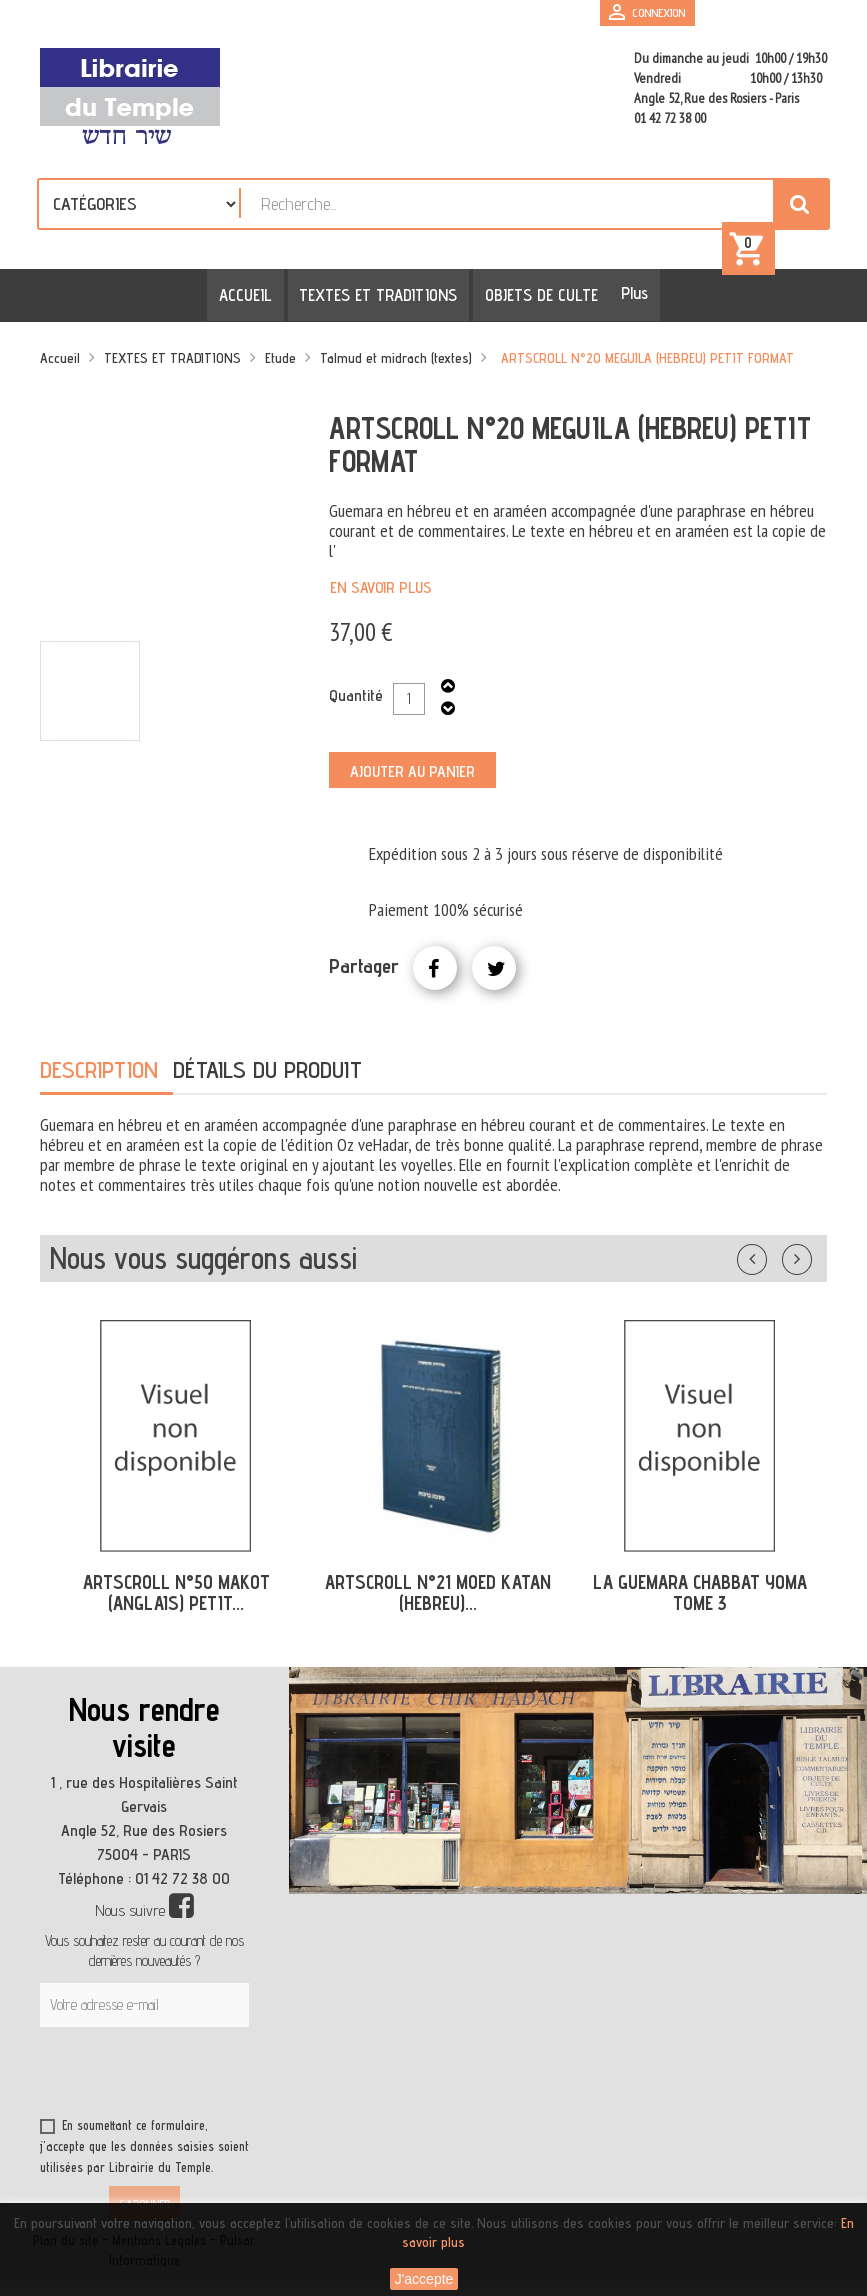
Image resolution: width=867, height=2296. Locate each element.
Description (99, 1071)
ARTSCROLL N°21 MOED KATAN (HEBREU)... (438, 1594)
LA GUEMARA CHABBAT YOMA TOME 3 (700, 1594)
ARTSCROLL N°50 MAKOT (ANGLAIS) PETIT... (176, 1594)
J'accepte (424, 2279)
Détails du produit (267, 1071)
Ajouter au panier (412, 772)
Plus (629, 295)
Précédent (772, 1257)
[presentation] (232, 2077)
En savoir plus (381, 588)
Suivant (810, 1257)
